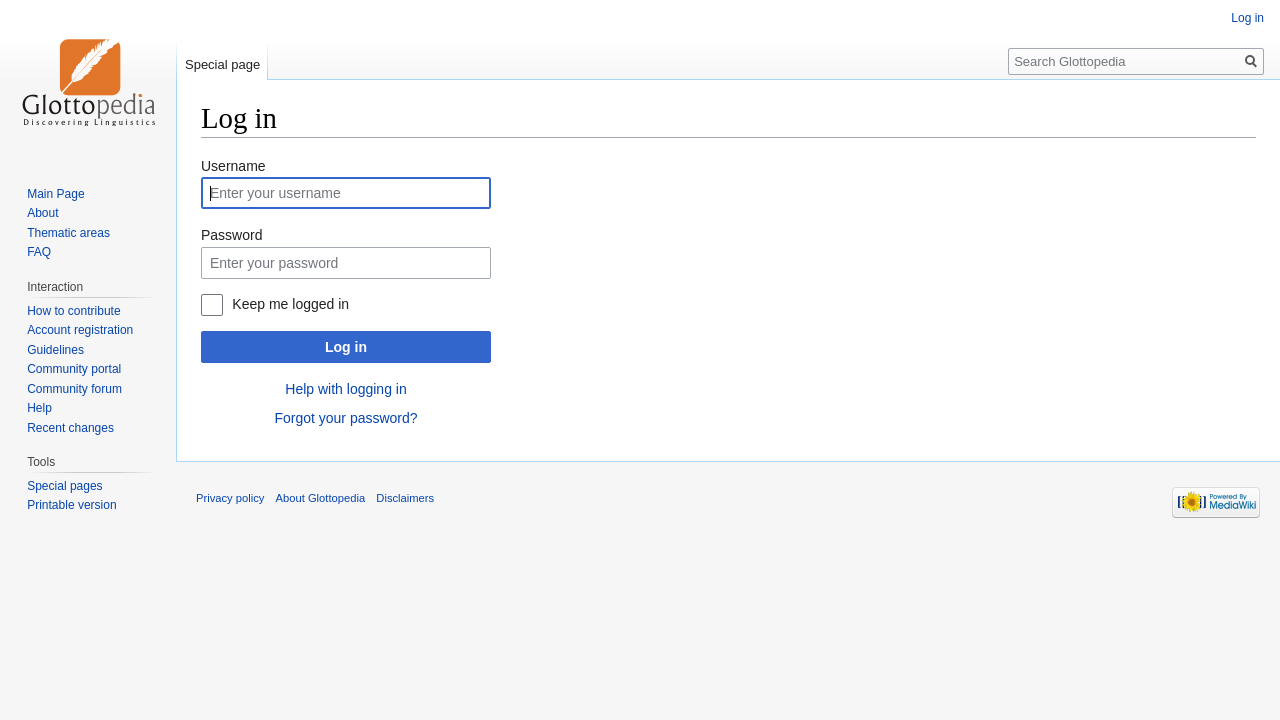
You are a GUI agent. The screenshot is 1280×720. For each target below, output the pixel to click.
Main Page (55, 194)
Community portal (74, 369)
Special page (222, 64)
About (42, 213)
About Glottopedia (321, 498)
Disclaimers (405, 498)
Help (39, 408)
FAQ (39, 252)
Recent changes (70, 428)
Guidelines (55, 350)
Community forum (74, 389)
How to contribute (73, 311)
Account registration (80, 330)
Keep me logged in (290, 304)
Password (231, 235)
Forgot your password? (345, 418)
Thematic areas (68, 233)
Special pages (64, 486)
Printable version (71, 505)
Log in (346, 347)
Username (233, 166)
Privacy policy (230, 498)
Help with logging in (345, 389)
